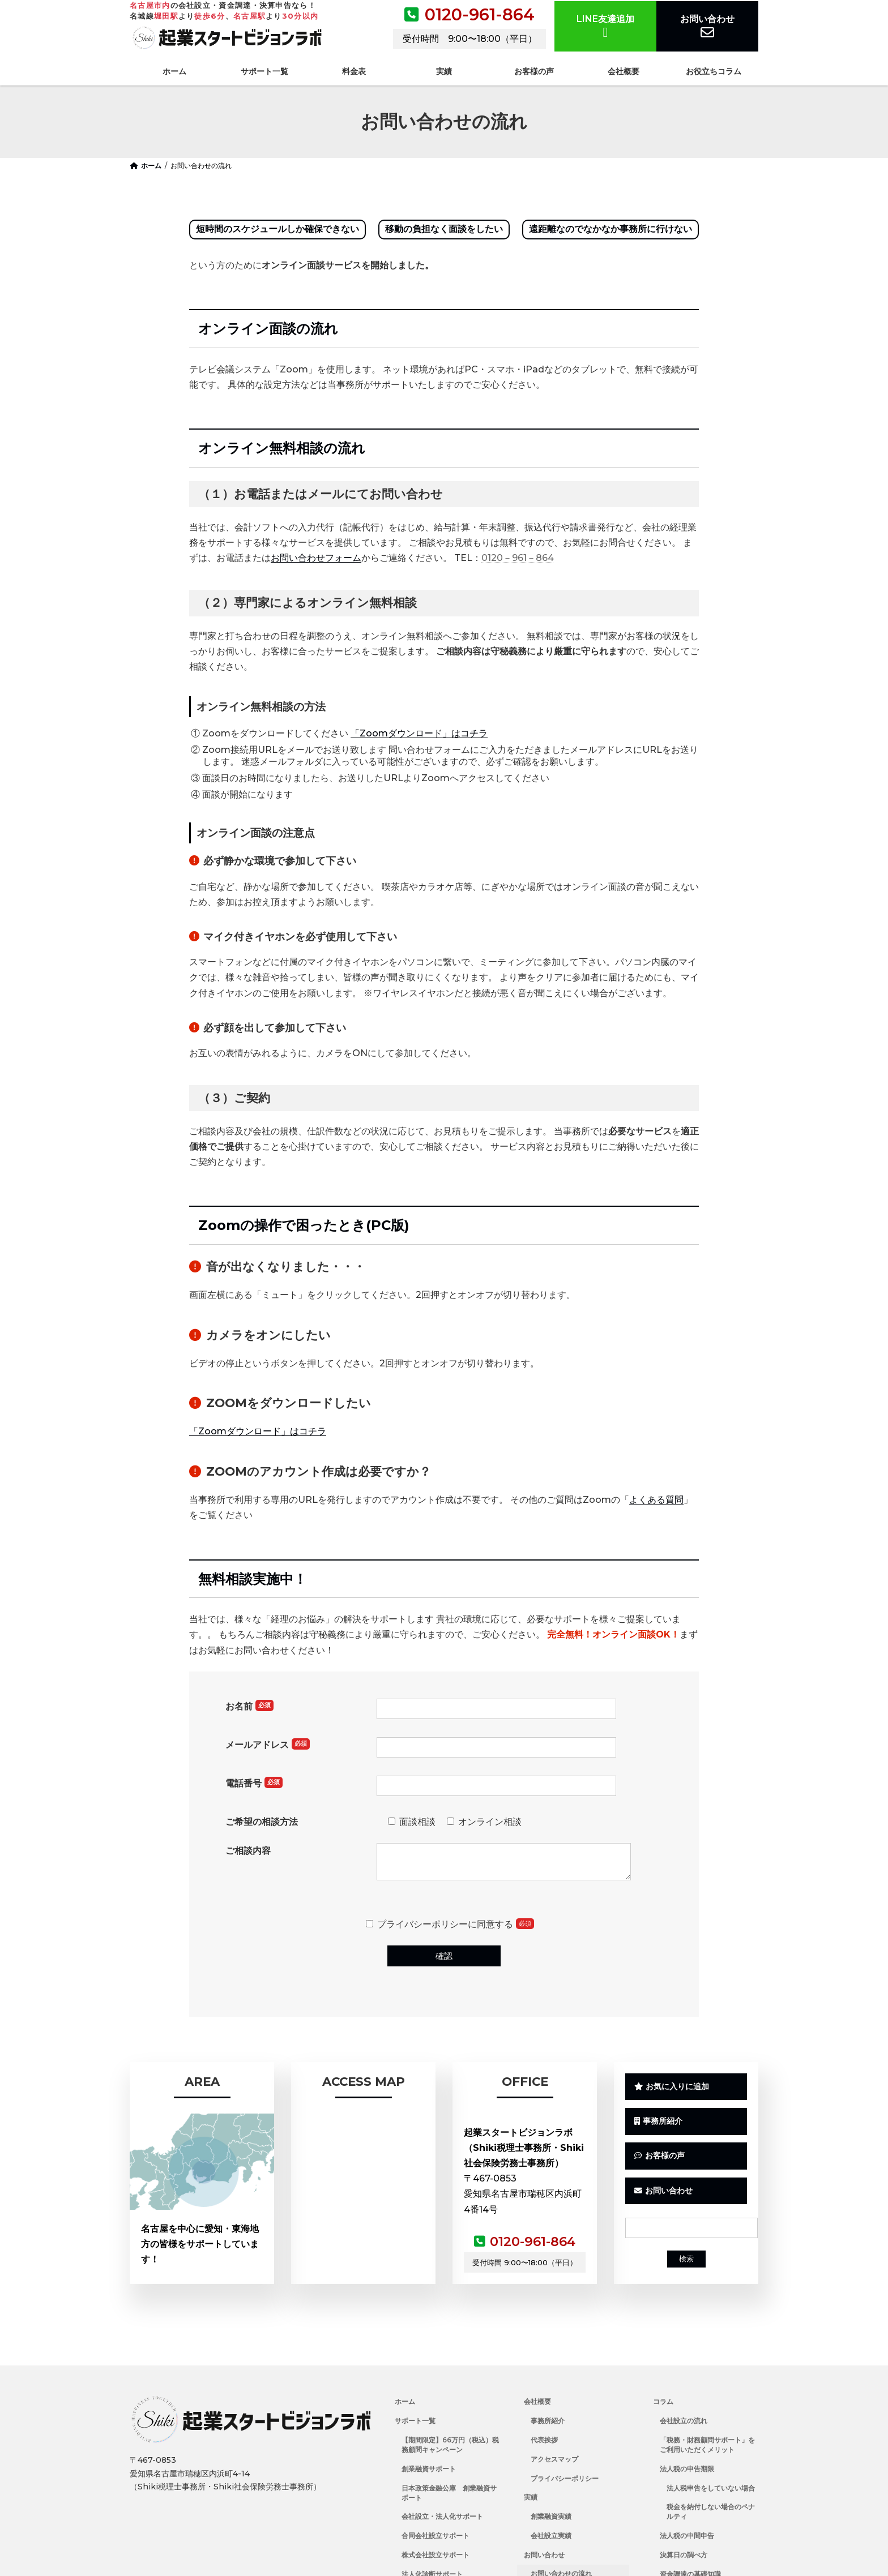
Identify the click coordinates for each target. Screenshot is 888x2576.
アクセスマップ (554, 2459)
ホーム (405, 2402)
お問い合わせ (707, 26)
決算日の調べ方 (683, 2556)
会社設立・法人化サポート (442, 2517)
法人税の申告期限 (687, 2469)
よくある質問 (656, 1499)
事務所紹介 (659, 2124)
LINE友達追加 (605, 26)
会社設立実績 (551, 2536)
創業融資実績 (551, 2517)
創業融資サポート (429, 2469)
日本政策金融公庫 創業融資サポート (449, 2493)
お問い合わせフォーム (316, 557)
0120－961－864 (517, 557)
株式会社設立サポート (435, 2556)
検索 (686, 2264)
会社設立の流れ (683, 2422)
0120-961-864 (480, 14)
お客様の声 (659, 2160)
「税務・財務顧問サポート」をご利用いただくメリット (707, 2446)
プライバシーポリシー (565, 2479)
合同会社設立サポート (435, 2536)
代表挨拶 (544, 2441)
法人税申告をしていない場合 (711, 2488)
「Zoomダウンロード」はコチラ (419, 733)
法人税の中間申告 (687, 2536)
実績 (530, 2498)
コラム (663, 2402)
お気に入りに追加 (672, 2087)
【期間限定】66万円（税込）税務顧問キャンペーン (450, 2446)
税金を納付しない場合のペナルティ (711, 2513)
